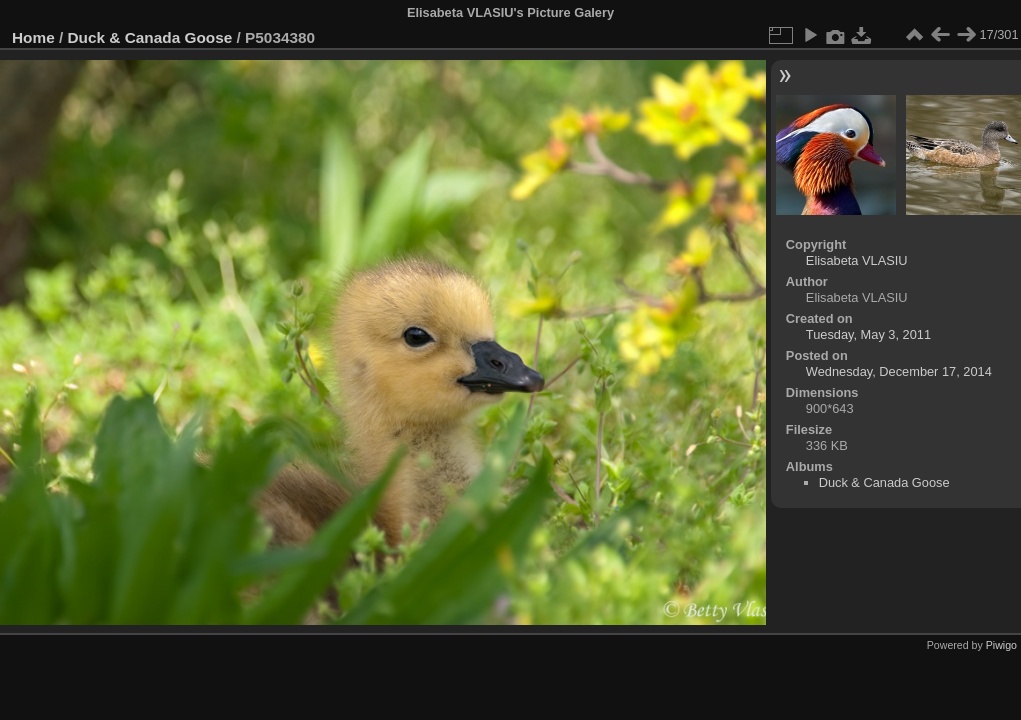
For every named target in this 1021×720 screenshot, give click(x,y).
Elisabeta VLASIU (857, 260)
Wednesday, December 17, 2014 (899, 371)
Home (33, 37)
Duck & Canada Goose (150, 37)
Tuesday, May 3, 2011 (868, 334)
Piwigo (1001, 645)
